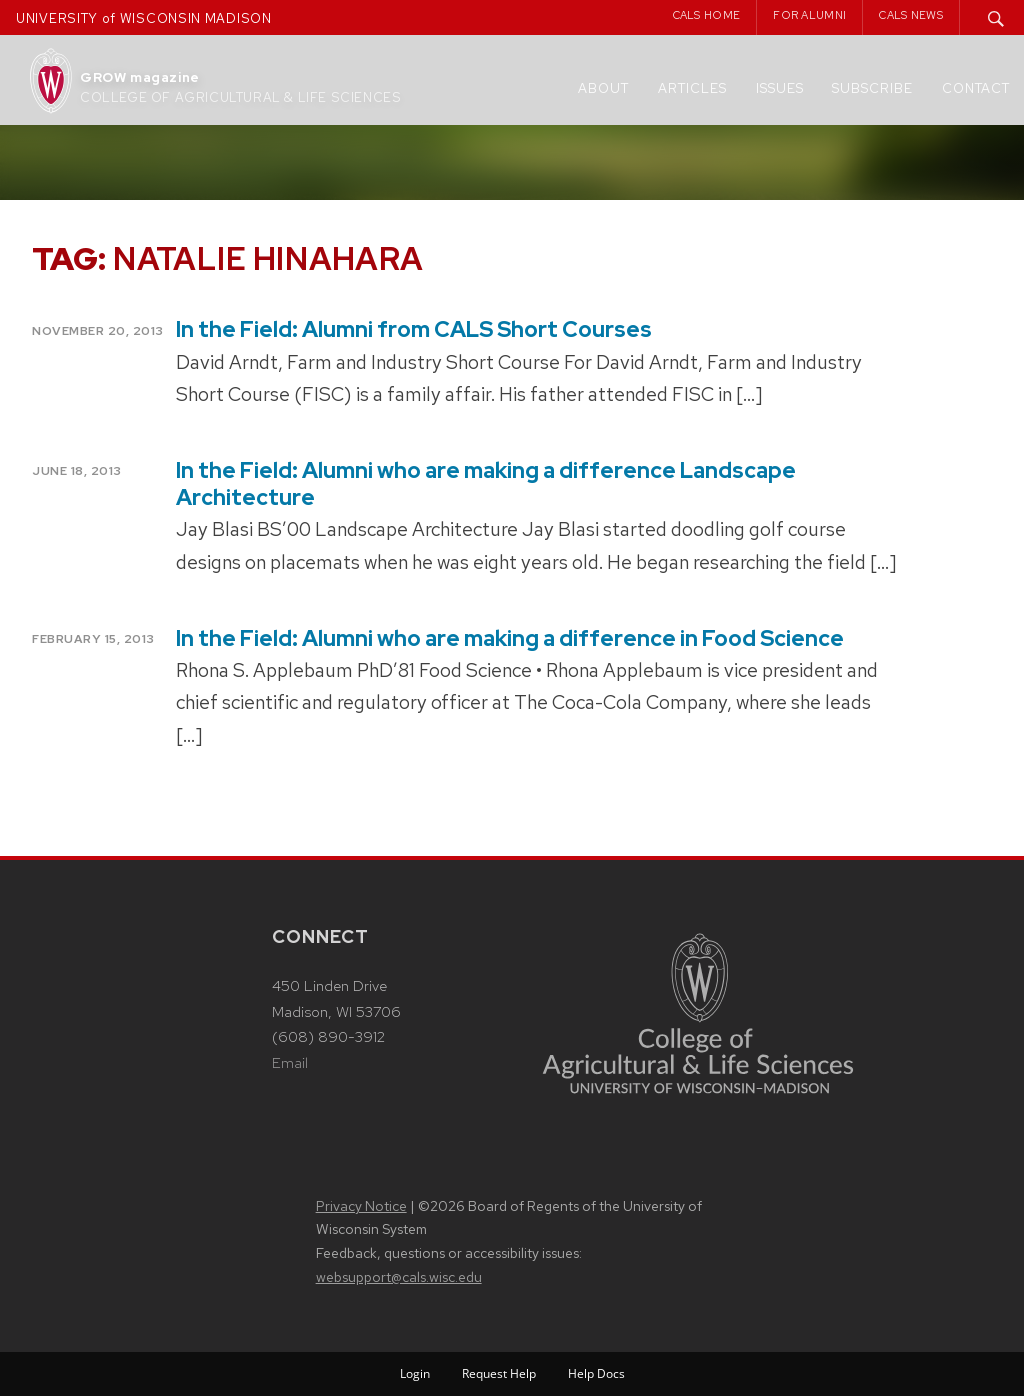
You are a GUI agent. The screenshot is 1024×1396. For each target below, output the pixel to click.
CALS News (911, 15)
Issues (780, 88)
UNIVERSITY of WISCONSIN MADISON (144, 18)
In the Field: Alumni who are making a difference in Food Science (510, 638)
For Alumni (809, 15)
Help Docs (596, 1373)
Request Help (499, 1373)
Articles (692, 88)
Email (290, 1063)
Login (415, 1373)
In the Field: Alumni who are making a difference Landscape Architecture (486, 484)
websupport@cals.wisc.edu (399, 1277)
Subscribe (872, 88)
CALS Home (707, 15)
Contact (976, 88)
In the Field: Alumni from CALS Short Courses (414, 329)
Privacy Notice (361, 1206)
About (603, 88)
